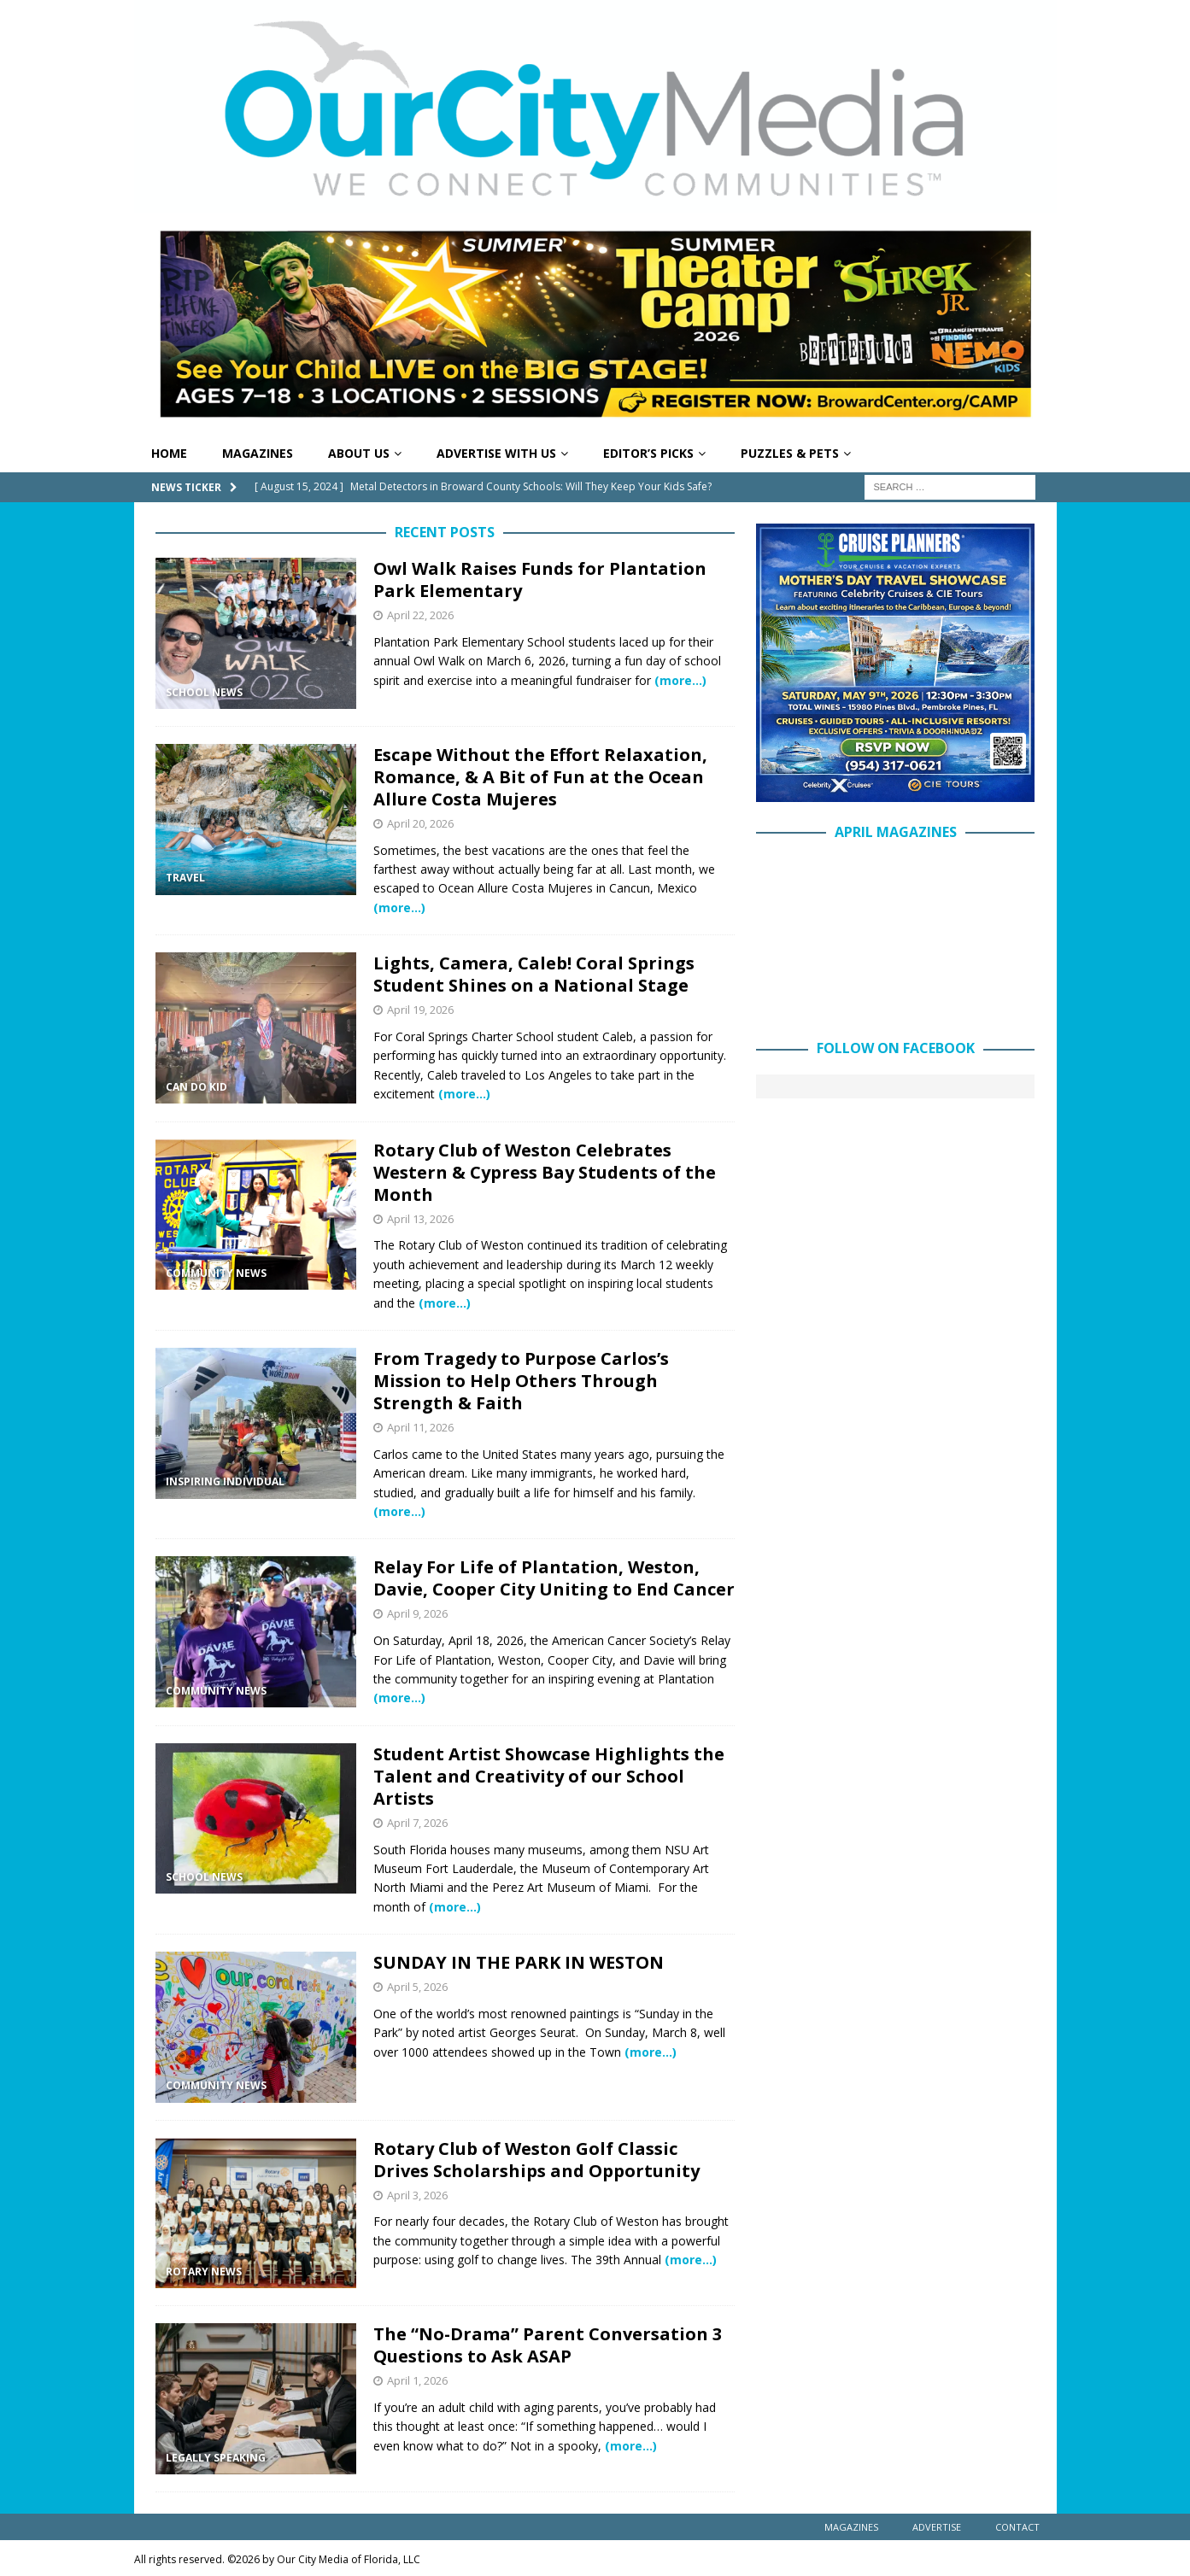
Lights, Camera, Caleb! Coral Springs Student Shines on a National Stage (534, 974)
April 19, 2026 (420, 1009)
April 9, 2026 (417, 1613)
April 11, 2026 (420, 1427)
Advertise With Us (496, 453)
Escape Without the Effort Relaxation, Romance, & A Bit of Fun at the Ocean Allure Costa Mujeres (540, 777)
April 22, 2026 (420, 615)
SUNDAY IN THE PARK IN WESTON (518, 1962)
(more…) (680, 680)
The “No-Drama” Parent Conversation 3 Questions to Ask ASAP (547, 2345)
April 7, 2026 (417, 1822)
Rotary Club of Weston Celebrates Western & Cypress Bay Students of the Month (544, 1172)
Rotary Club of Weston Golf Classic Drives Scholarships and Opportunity (536, 2159)
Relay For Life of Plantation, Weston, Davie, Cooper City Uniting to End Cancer (554, 1578)
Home (169, 453)
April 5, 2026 (417, 1986)
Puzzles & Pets (790, 453)
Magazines (257, 453)
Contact (1017, 2526)
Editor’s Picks (648, 453)
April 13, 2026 (420, 1219)
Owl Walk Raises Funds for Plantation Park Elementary (539, 579)
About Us (359, 453)
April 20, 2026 (420, 823)
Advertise (936, 2526)
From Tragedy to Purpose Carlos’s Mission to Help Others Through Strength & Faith (521, 1380)
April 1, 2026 (417, 2380)
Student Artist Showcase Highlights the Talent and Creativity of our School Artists (548, 1776)
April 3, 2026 (417, 2195)
